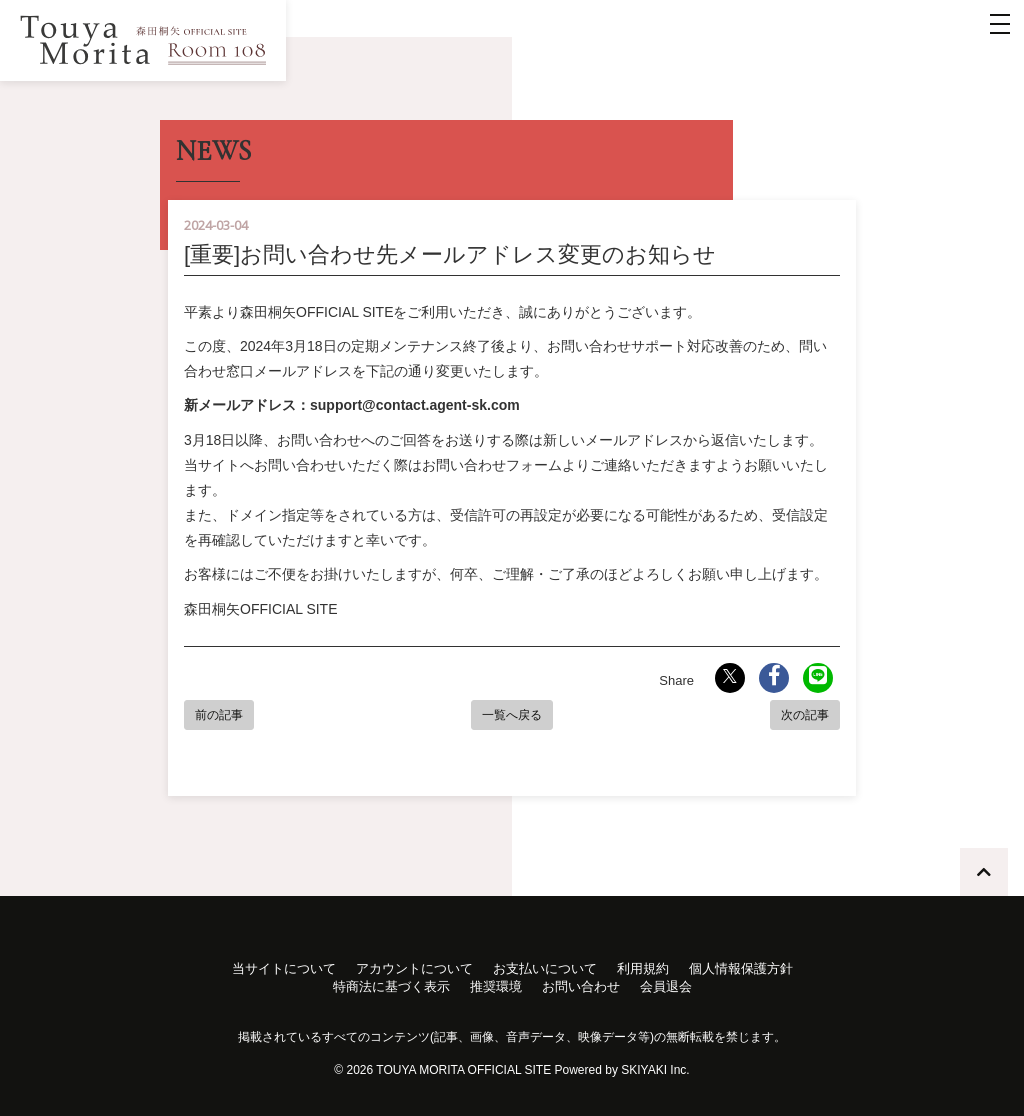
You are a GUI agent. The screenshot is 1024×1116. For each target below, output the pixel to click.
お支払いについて (545, 968)
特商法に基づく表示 (391, 986)
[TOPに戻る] (984, 872)
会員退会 (666, 986)
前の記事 (219, 715)
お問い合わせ (581, 986)
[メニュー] (1000, 24)
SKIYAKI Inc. (655, 1070)
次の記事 (805, 715)
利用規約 (643, 968)
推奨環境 (496, 986)
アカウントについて (414, 968)
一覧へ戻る (512, 715)
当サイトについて (284, 968)
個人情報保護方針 (741, 968)
